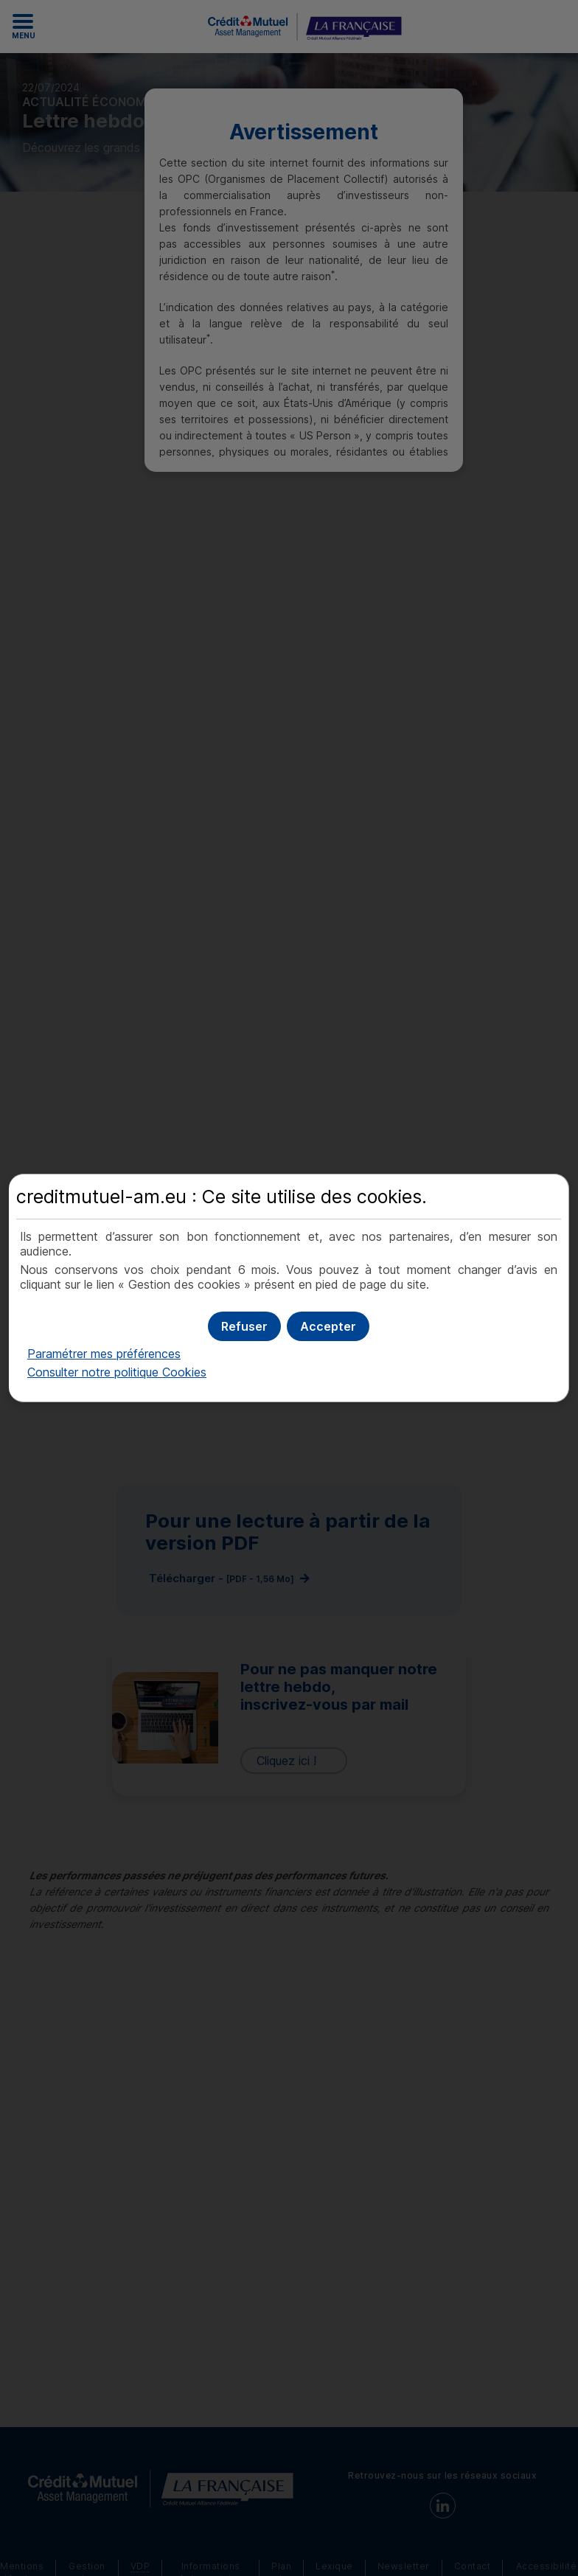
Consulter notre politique (116, 1372)
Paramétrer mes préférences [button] (104, 1353)
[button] (328, 1326)
